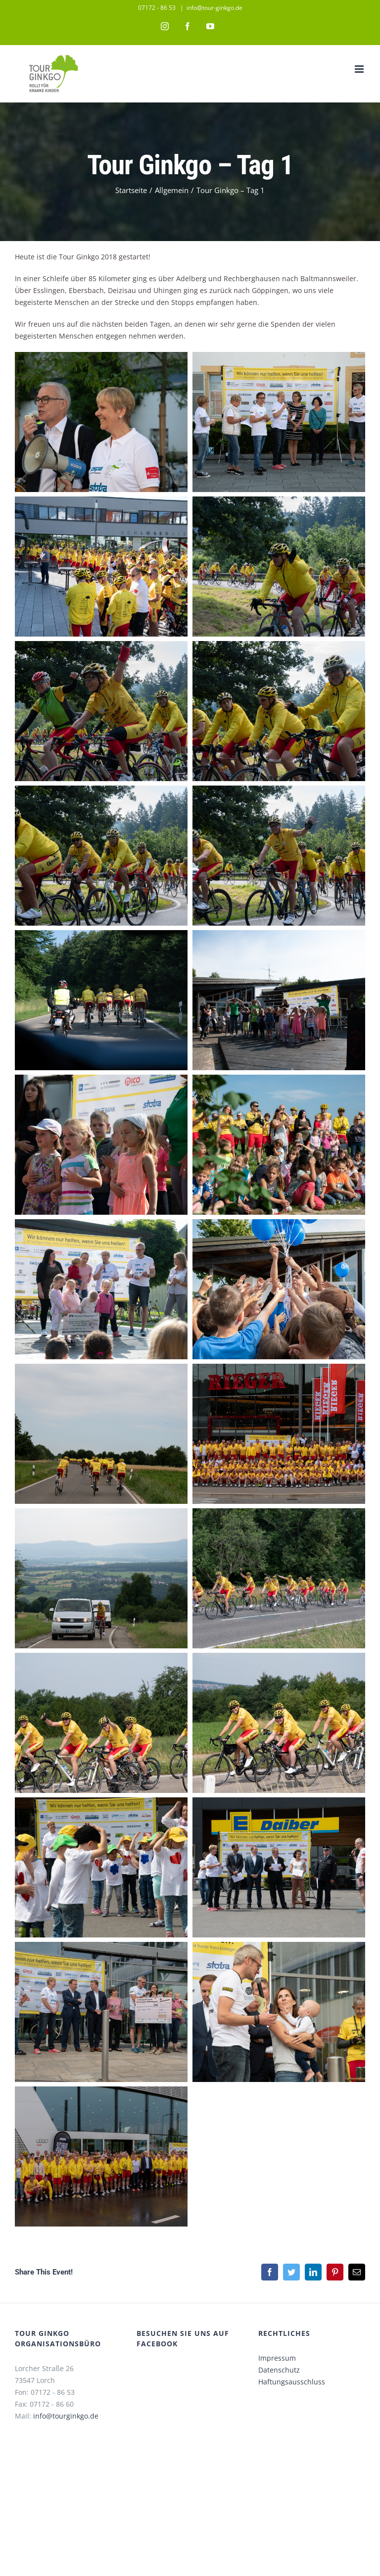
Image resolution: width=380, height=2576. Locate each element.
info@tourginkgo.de (65, 2416)
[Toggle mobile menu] (360, 69)
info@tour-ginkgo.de (214, 7)
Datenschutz (279, 2370)
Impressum (277, 2358)
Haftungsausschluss (291, 2381)
